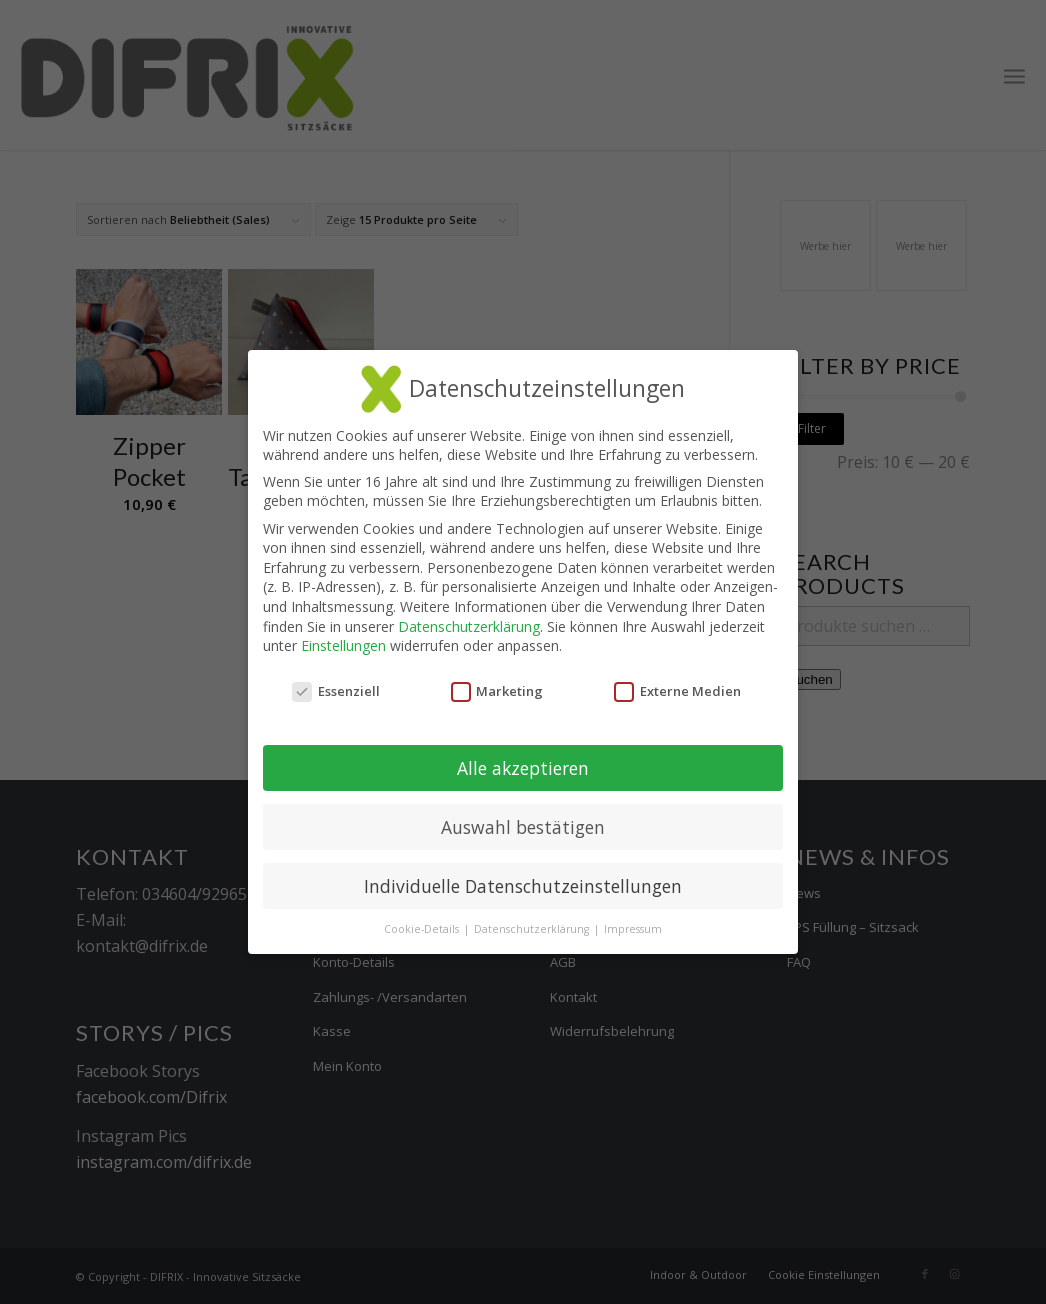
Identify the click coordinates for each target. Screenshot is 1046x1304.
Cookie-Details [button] (423, 929)
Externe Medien (677, 691)
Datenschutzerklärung (469, 626)
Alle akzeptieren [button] (523, 768)
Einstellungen (343, 645)
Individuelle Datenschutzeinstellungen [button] (523, 886)
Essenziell (336, 691)
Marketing (497, 691)
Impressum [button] (633, 929)
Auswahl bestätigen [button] (523, 827)
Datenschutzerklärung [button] (533, 929)
